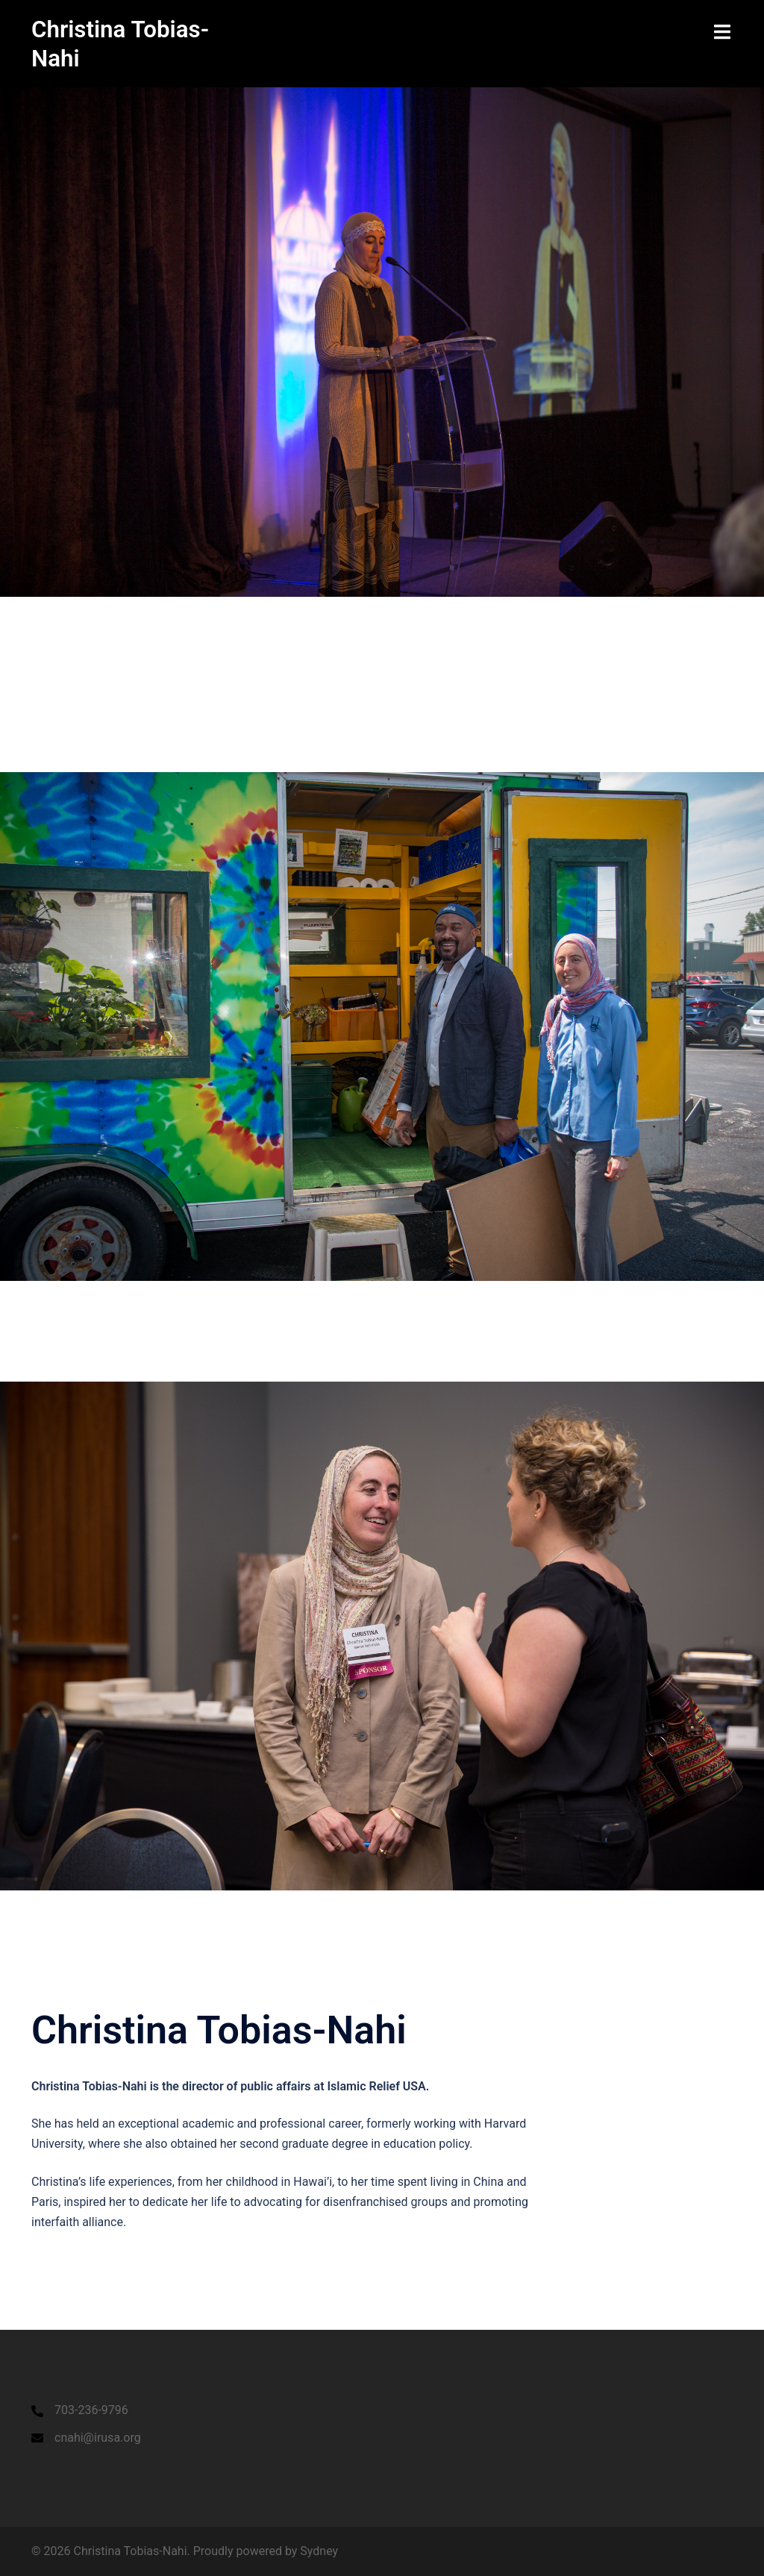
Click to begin (70, 753)
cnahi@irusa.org (97, 2437)
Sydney (319, 2550)
